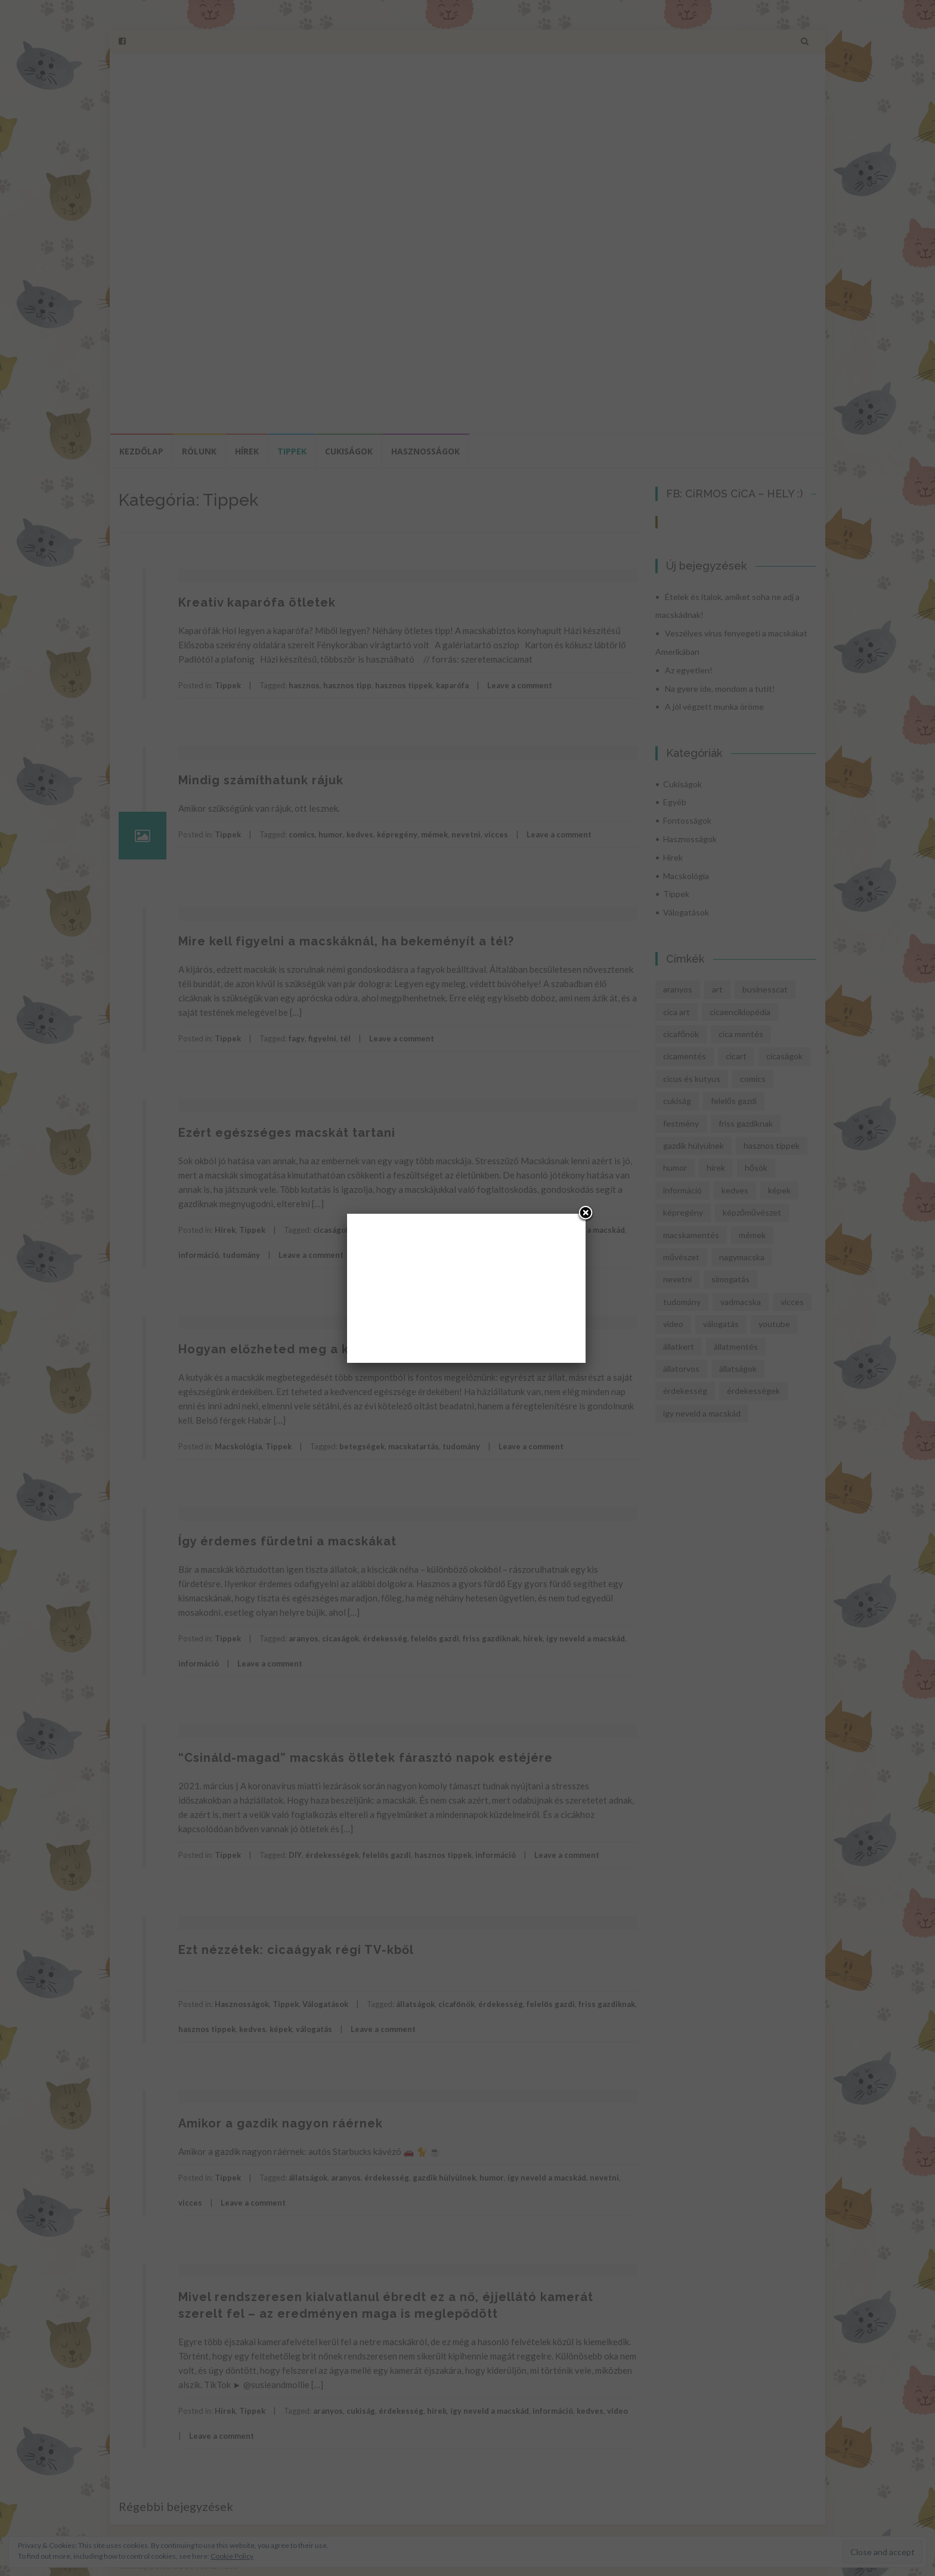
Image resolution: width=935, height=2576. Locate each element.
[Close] (586, 1214)
